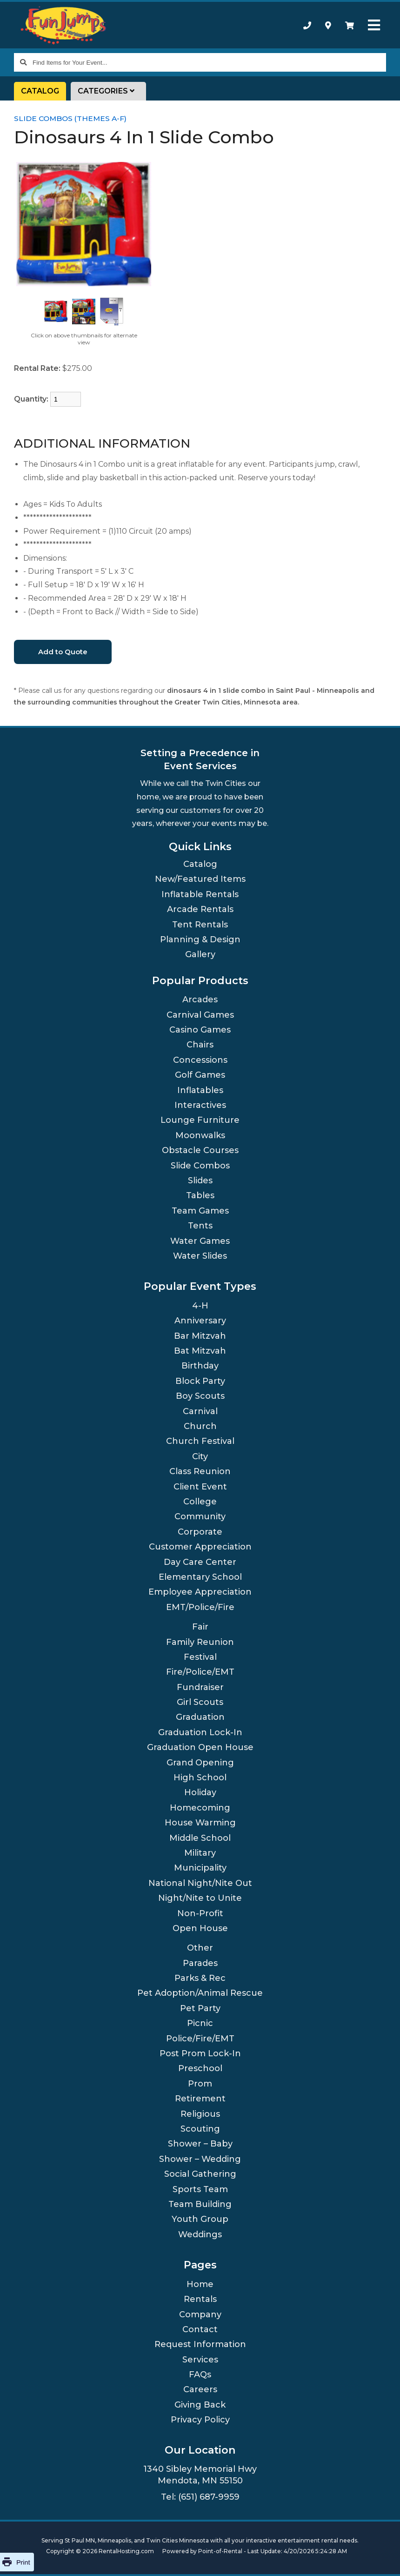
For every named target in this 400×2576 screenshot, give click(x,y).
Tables (200, 1195)
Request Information (200, 2344)
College (200, 1501)
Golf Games (200, 1075)
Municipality (200, 1868)
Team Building (200, 2204)
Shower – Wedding (200, 2159)
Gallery (200, 954)
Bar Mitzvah (200, 1336)
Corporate (200, 1532)
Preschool (200, 2068)
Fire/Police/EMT (200, 1672)
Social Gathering (200, 2174)
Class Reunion (200, 1471)
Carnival (200, 1411)
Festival (200, 1657)
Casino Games (200, 1030)
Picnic (200, 2023)
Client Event (200, 1487)
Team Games (200, 1211)
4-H (200, 1306)
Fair (200, 1627)
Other (200, 1948)
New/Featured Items (200, 879)
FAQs (200, 2374)
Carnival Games (200, 1015)
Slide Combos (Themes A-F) (70, 118)
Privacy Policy (200, 2420)
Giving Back (200, 2405)
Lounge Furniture (200, 1120)
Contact (200, 2329)
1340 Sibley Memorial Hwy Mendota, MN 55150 (200, 2475)
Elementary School (200, 1577)
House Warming (200, 1823)
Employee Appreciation (200, 1592)
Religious (200, 2114)
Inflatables (200, 1090)
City (200, 1456)
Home (200, 2284)
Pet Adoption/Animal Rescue (200, 1993)
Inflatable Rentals (200, 894)
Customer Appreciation (200, 1547)
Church (200, 1426)
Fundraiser (200, 1687)
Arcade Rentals (200, 909)
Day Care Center (200, 1562)
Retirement (200, 2098)
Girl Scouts (200, 1702)
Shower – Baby (200, 2144)
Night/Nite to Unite (200, 1898)
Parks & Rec (200, 1978)
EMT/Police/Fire (200, 1607)
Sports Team (200, 2189)
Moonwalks (200, 1135)
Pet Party (200, 2008)
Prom (200, 2084)
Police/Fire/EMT (200, 2038)
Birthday (200, 1366)
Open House (200, 1928)
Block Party (200, 1381)
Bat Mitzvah (200, 1351)
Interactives (200, 1105)
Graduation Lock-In (200, 1732)
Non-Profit (200, 1913)
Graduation (200, 1717)
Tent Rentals (200, 924)
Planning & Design (200, 939)
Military (200, 1853)
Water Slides (200, 1256)
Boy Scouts (200, 1396)
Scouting (200, 2129)
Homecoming (200, 1808)
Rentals (200, 2299)
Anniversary (200, 1320)
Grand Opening (200, 1763)
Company (200, 2314)
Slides (200, 1180)
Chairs (200, 1045)
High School (200, 1777)
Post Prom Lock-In (200, 2053)
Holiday (200, 1792)
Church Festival (200, 1441)
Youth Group (200, 2219)
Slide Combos (200, 1166)
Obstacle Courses (200, 1150)
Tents (200, 1226)
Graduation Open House (200, 1747)
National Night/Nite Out (200, 1883)
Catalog (40, 91)
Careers (200, 2389)
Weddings (200, 2234)
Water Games (200, 1241)
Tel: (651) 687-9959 (200, 2497)
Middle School (200, 1838)
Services (200, 2360)
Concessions (200, 1060)
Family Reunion (200, 1642)
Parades (200, 1963)
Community (200, 1516)
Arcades (200, 999)
